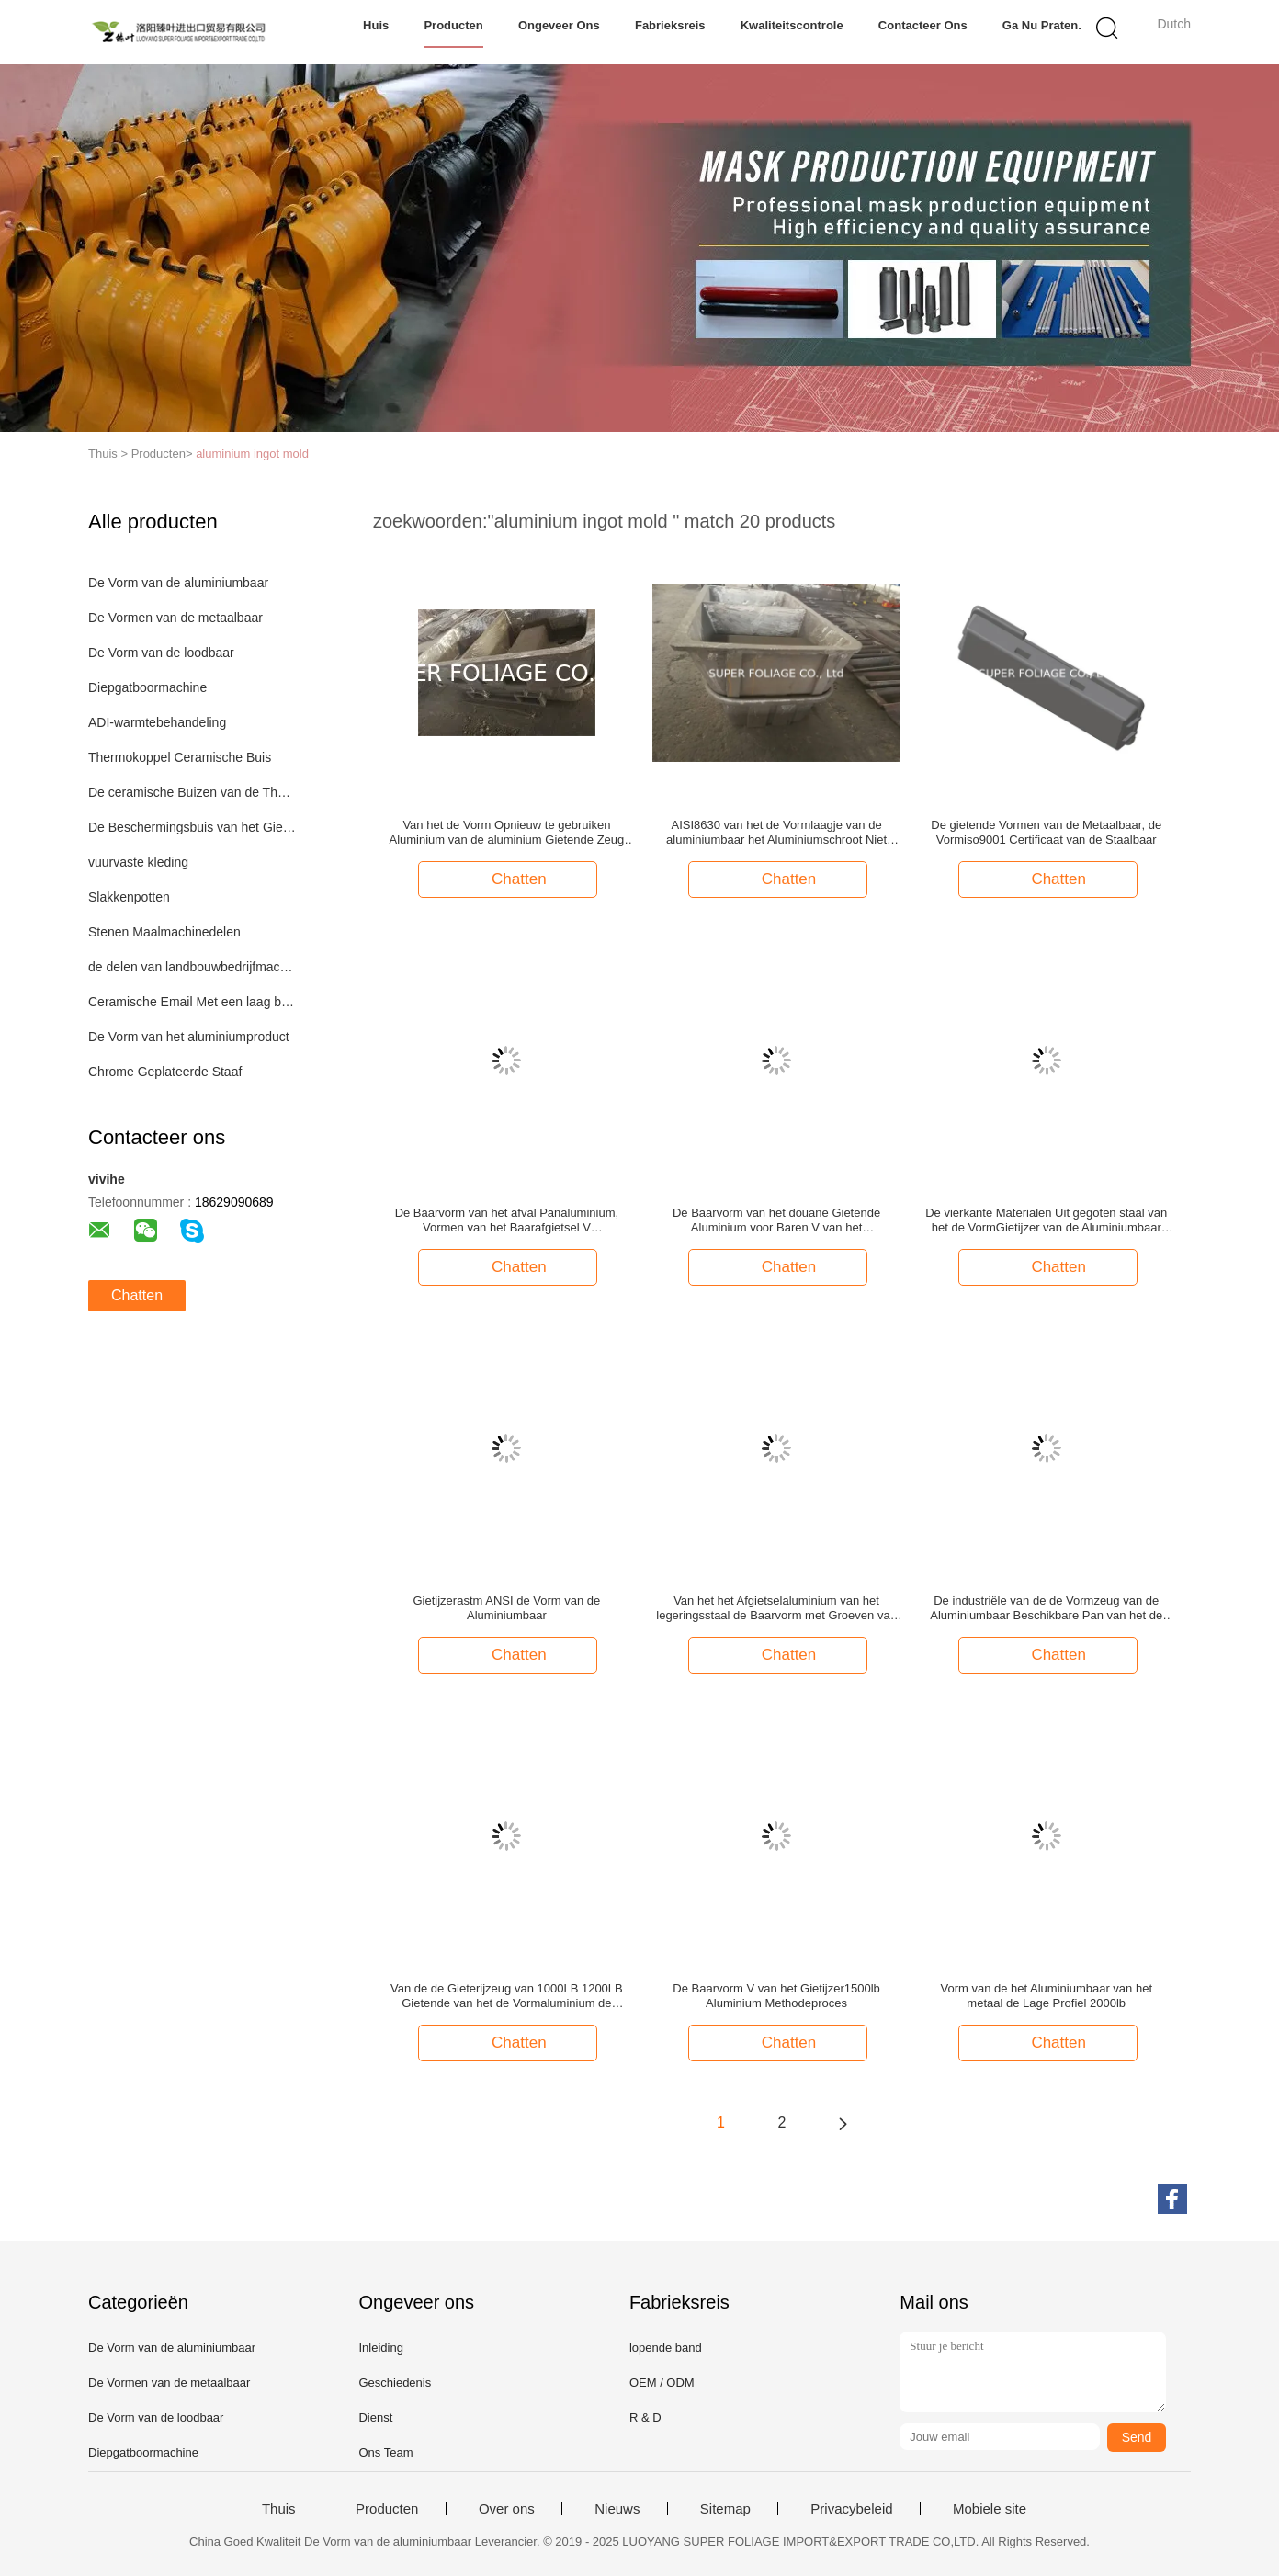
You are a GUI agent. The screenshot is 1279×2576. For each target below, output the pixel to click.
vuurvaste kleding (138, 862)
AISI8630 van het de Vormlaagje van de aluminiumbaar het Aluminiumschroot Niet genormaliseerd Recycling (776, 832)
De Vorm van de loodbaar (161, 652)
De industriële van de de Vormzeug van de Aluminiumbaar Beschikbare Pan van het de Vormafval (1046, 1608)
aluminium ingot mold (252, 453)
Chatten (137, 1295)
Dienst (375, 2417)
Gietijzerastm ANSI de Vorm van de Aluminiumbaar (507, 1608)
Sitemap (725, 2508)
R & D (645, 2417)
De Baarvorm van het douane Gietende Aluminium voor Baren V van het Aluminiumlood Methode (776, 1220)
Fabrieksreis (670, 25)
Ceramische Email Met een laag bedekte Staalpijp (192, 1001)
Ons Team (385, 2452)
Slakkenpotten (129, 897)
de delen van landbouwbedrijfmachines (192, 966)
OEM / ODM (662, 2382)
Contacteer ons (923, 25)
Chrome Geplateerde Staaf (165, 1071)
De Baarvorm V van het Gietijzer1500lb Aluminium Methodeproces (776, 1995)
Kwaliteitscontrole (792, 25)
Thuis (279, 2508)
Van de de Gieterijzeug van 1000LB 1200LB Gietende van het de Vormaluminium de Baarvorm (506, 1996)
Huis (376, 25)
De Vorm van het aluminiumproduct (188, 1036)
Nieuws (617, 2508)
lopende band (665, 2348)
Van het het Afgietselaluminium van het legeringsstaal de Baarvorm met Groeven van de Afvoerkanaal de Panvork (776, 1608)
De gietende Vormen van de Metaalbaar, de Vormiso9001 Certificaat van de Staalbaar (1046, 832)
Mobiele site (989, 2508)
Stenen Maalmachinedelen (164, 932)
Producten (453, 25)
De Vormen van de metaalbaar (175, 617)
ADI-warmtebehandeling (157, 722)
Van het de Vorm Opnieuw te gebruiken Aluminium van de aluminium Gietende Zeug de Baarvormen (506, 832)
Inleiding (380, 2348)
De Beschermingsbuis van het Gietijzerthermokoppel (192, 827)
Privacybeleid (851, 2508)
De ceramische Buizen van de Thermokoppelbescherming (192, 792)
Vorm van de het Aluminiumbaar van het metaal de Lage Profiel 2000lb (1046, 1995)
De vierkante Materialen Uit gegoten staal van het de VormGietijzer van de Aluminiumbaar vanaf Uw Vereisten (1046, 1220)
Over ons (507, 2508)
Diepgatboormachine (147, 687)
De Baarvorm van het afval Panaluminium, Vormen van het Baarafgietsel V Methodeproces (507, 1220)
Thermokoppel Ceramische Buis (179, 757)
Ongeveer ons (559, 25)
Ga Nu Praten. (1041, 25)
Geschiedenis (394, 2382)
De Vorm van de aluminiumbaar (178, 582)
